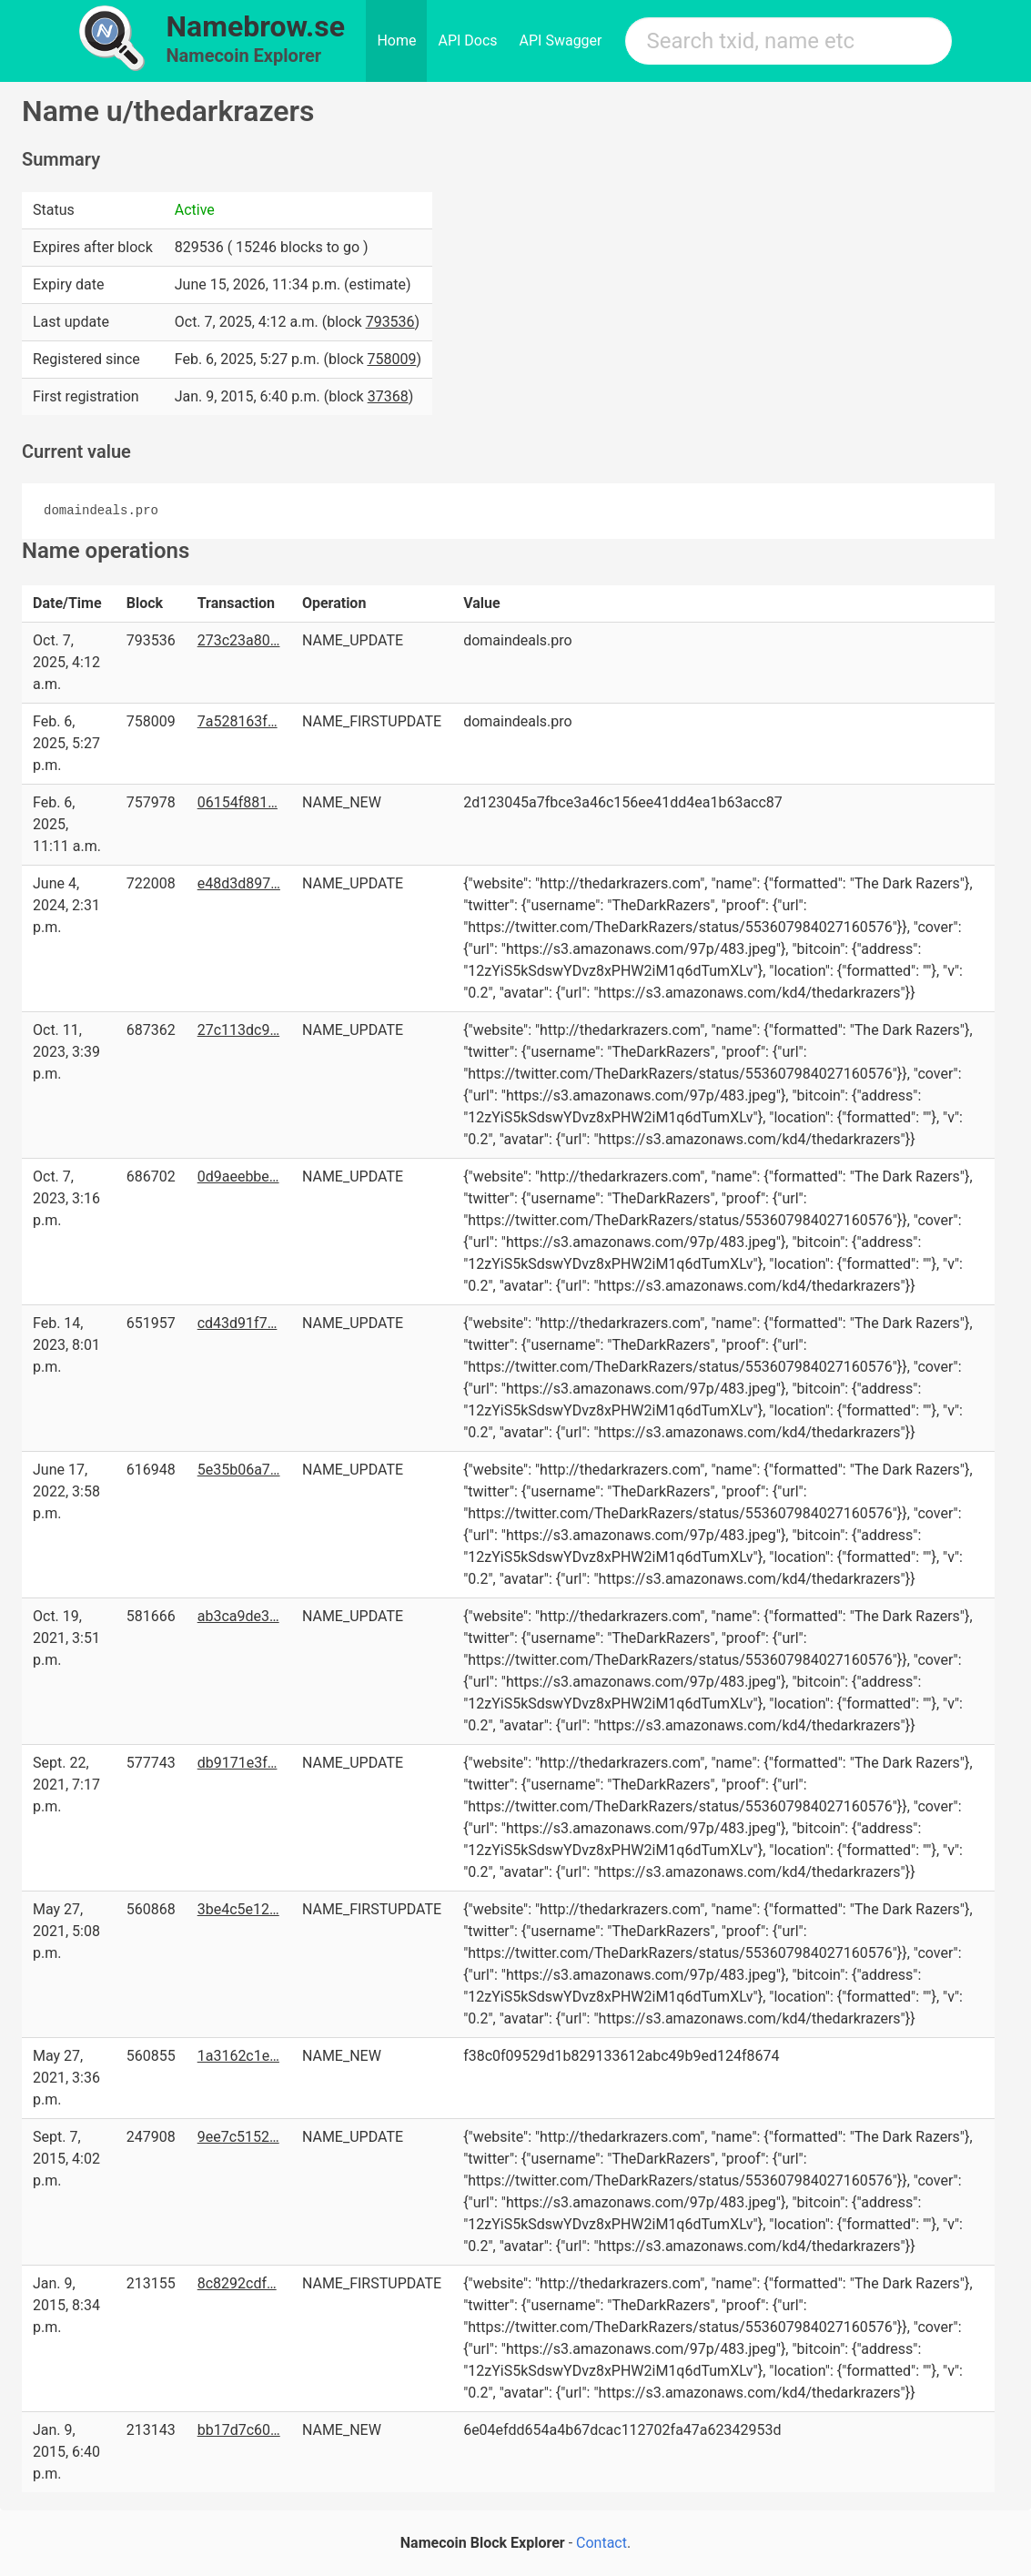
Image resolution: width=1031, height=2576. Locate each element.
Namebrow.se (256, 26)
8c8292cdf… (237, 2283)
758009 (391, 359)
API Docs (467, 40)
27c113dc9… (238, 1030)
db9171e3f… (237, 1762)
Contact (601, 2542)
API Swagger (561, 40)
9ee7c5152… (238, 2136)
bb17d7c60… (238, 2430)
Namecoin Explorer (244, 55)
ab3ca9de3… (238, 1616)
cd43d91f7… (237, 1323)
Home (396, 40)
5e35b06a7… (238, 1469)
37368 (388, 396)
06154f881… (237, 802)
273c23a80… (238, 640)
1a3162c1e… (238, 2055)
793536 (390, 321)
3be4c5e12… (238, 1909)
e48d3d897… (238, 883)
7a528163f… (237, 721)
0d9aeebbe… (238, 1176)
